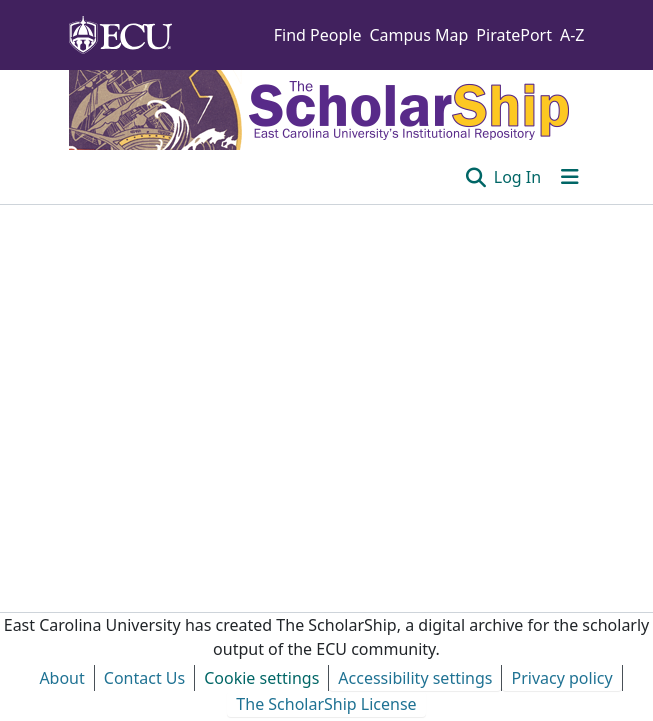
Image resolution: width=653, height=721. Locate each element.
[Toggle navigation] (570, 177)
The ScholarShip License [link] (326, 704)
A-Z (572, 35)
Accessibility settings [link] (415, 678)
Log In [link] (517, 177)
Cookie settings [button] (261, 678)
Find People (318, 35)
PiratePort (514, 35)
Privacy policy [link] (561, 678)
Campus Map (418, 35)
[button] (475, 177)
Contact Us (144, 678)
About (61, 678)
